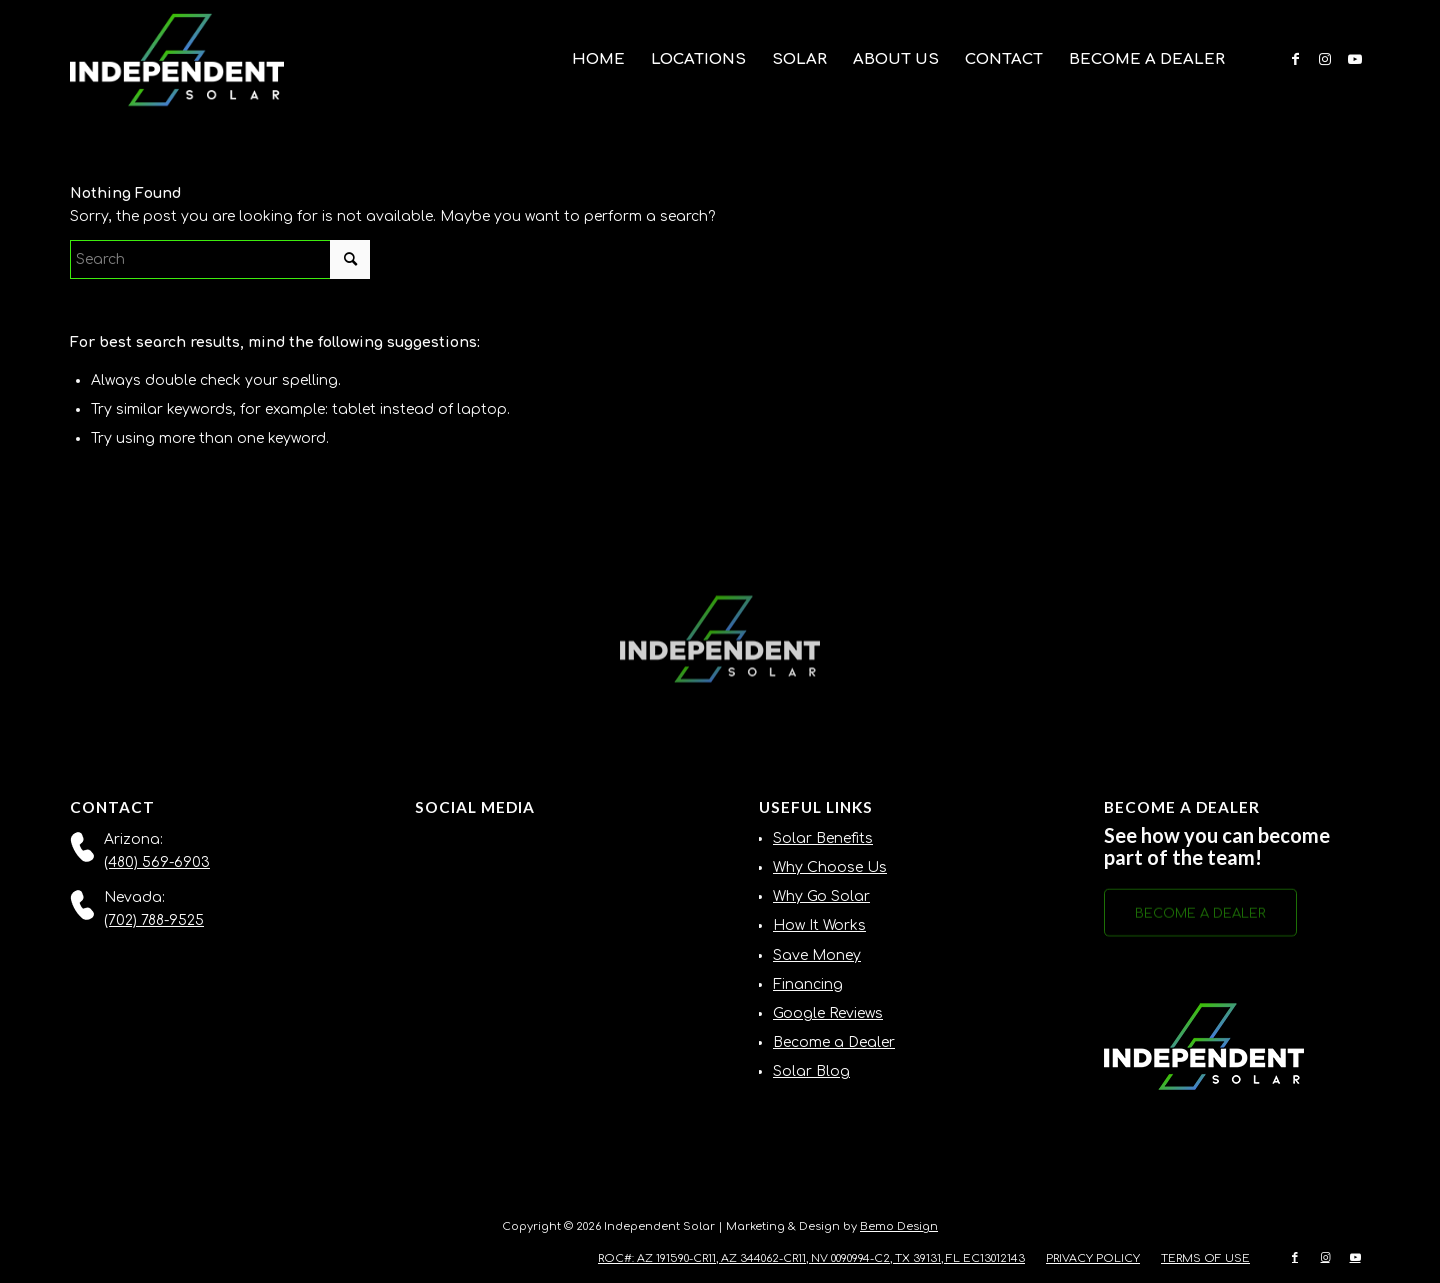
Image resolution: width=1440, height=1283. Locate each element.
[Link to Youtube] (1355, 59)
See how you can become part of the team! (1217, 846)
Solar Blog (811, 1071)
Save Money (817, 955)
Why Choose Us (830, 867)
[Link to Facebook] (1295, 59)
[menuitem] (598, 60)
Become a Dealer (834, 1042)
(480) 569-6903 (157, 862)
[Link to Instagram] (1325, 59)
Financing (808, 984)
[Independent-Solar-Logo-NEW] (177, 60)
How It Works (819, 925)
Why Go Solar (821, 896)
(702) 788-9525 (154, 920)
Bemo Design (899, 1226)
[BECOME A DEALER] (1200, 919)
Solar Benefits (823, 838)
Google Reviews (828, 1013)
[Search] (220, 259)
